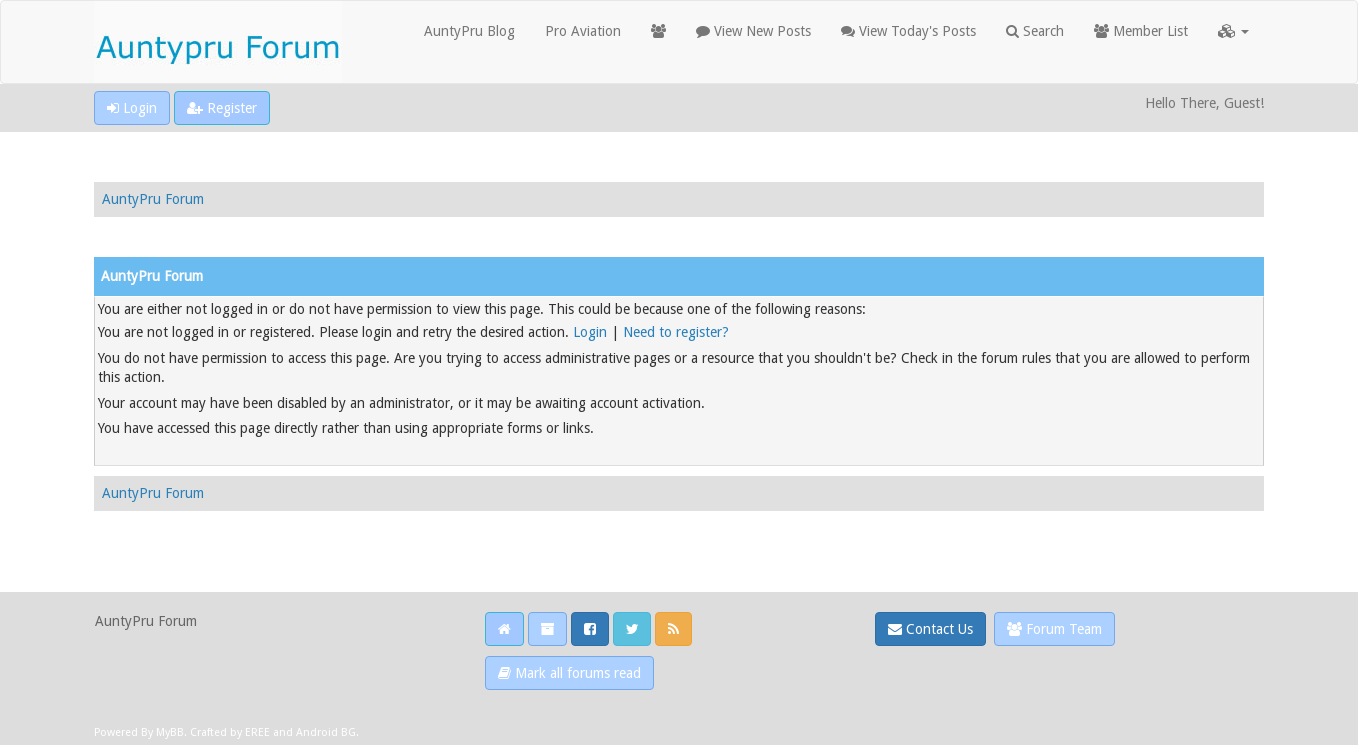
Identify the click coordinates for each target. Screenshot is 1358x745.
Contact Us (930, 629)
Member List (1141, 31)
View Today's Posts (908, 31)
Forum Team (1054, 629)
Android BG (326, 732)
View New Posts (753, 31)
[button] (1233, 31)
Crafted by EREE (230, 732)
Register (222, 108)
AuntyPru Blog (469, 31)
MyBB (170, 732)
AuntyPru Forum (153, 199)
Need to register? (676, 332)
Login (132, 108)
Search (1035, 31)
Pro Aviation (583, 31)
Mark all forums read (569, 673)
